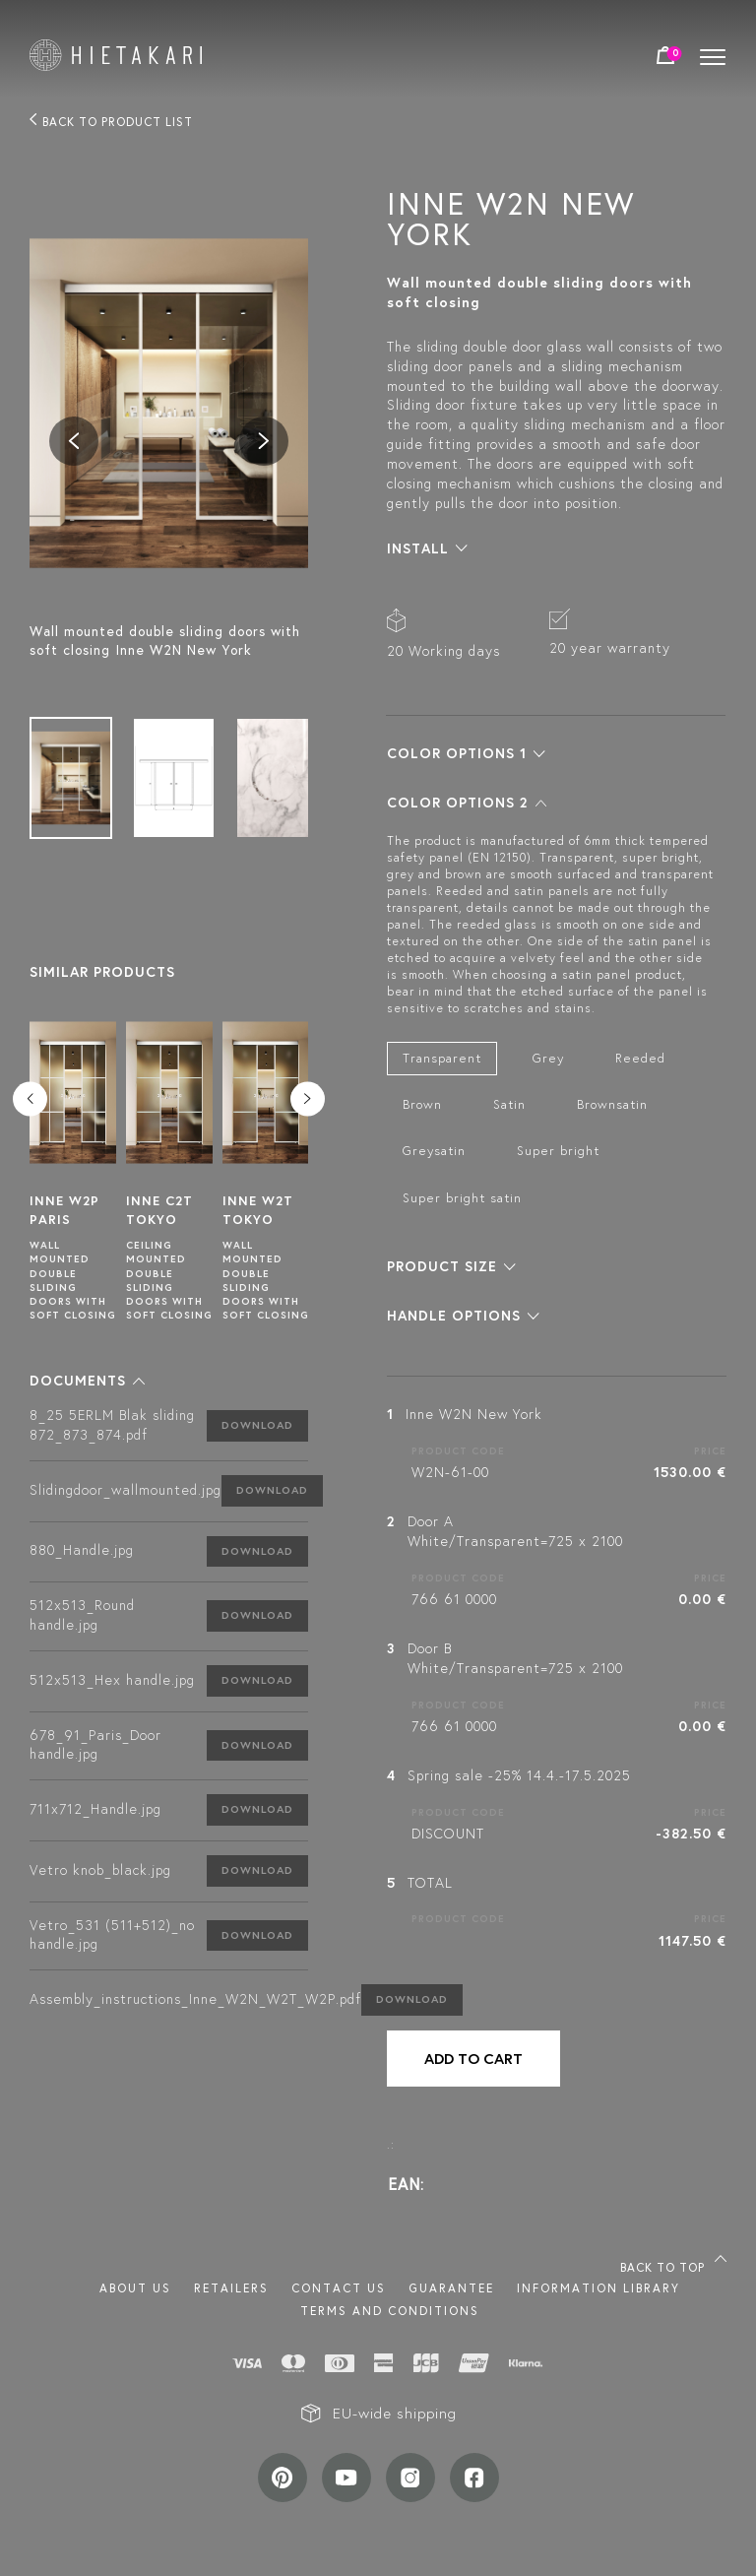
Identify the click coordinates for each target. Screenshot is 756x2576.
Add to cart (473, 2058)
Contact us (338, 2288)
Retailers (231, 2288)
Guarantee (451, 2288)
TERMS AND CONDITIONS (389, 2310)
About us (135, 2288)
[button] (87, 1380)
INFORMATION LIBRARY (598, 2288)
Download (257, 1425)
